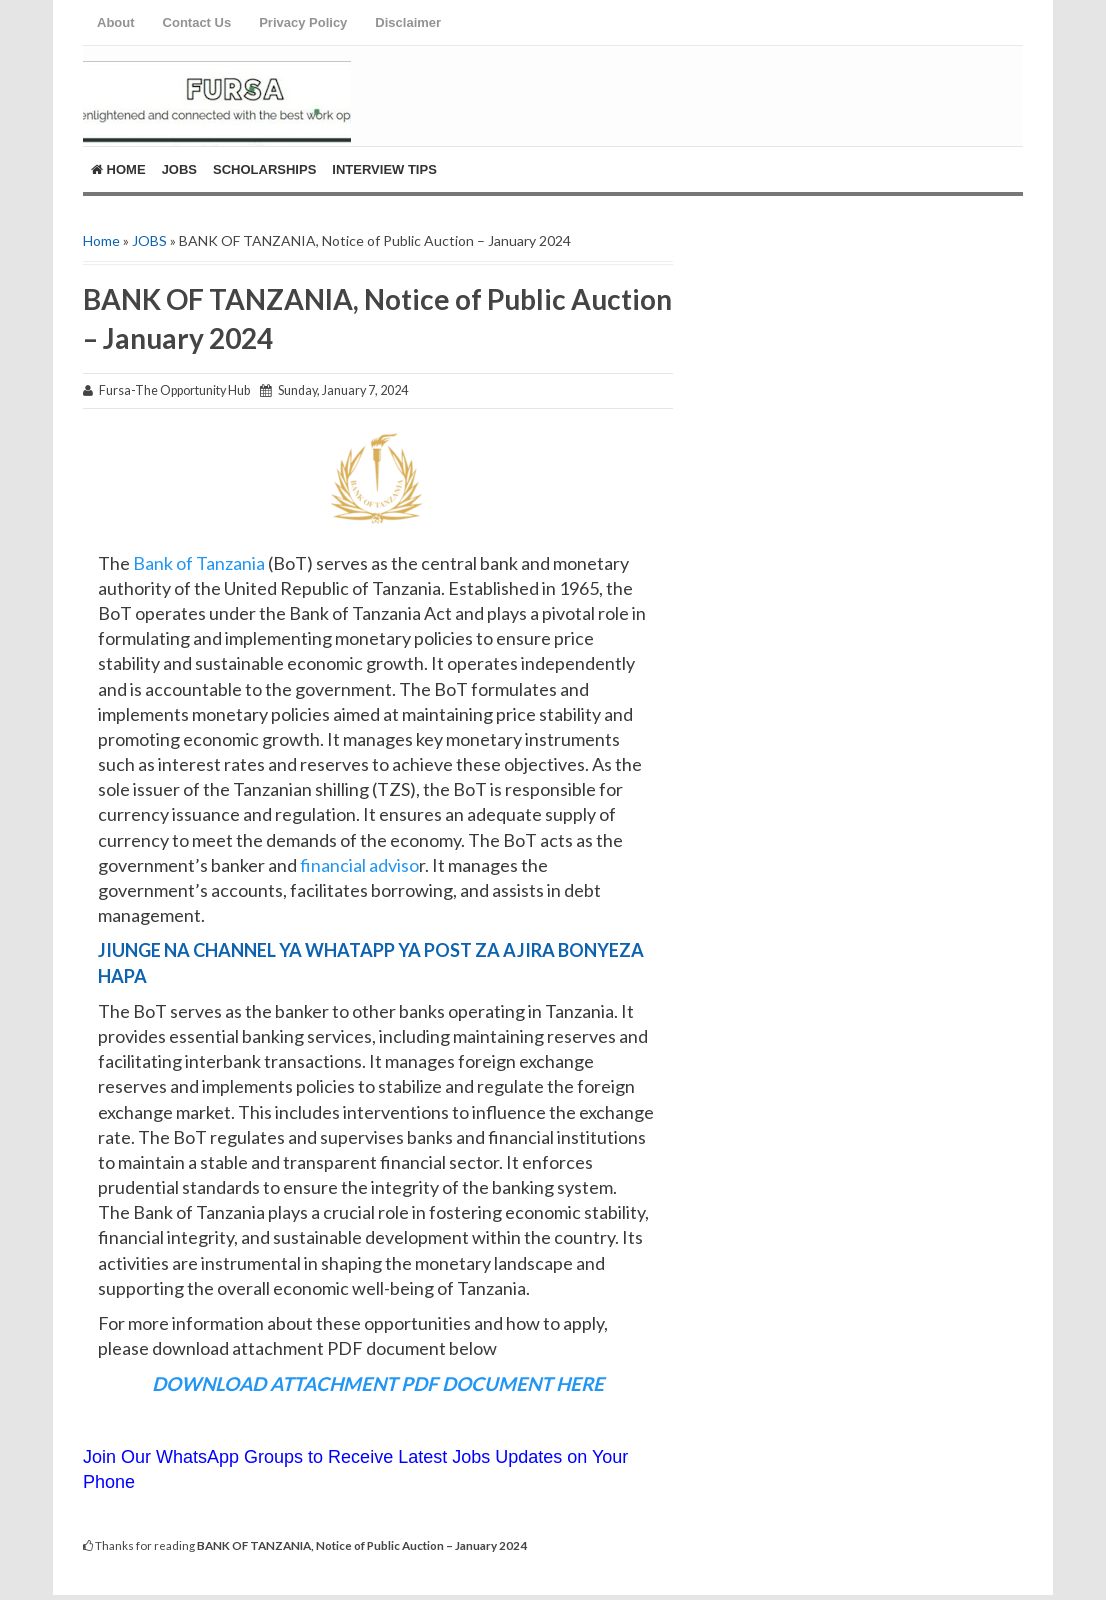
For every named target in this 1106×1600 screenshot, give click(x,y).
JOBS (149, 240)
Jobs (179, 169)
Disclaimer (408, 22)
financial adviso (359, 865)
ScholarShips (264, 169)
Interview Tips (384, 169)
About (116, 22)
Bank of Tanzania (199, 563)
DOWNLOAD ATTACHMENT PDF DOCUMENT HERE (378, 1383)
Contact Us (197, 22)
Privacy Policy (303, 22)
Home (118, 169)
